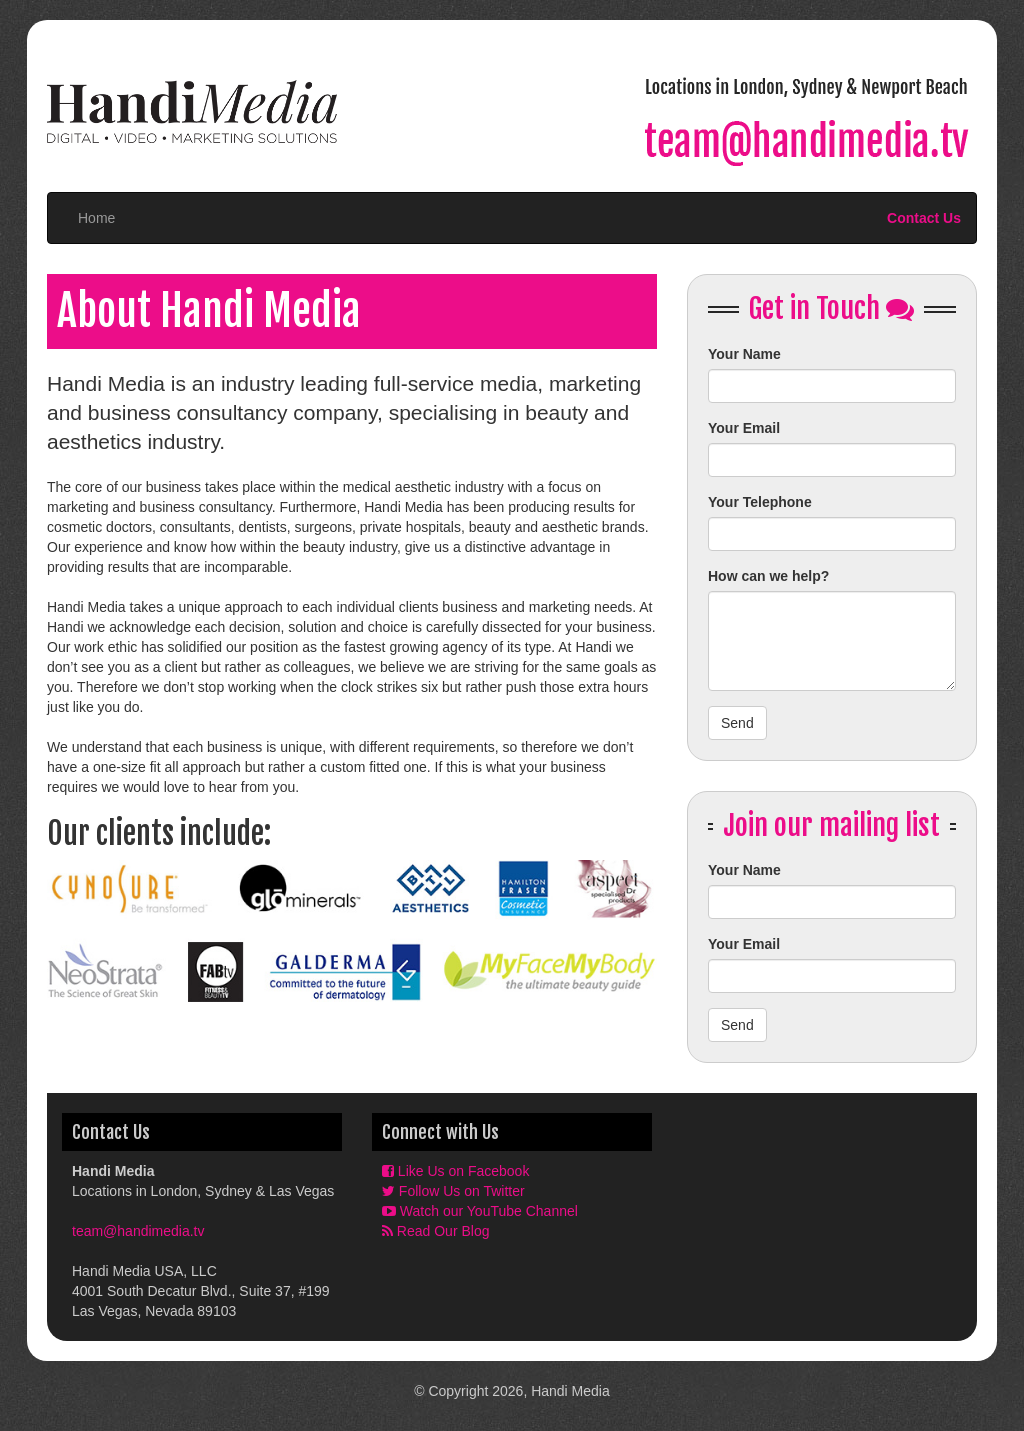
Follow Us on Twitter (453, 1191)
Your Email (744, 428)
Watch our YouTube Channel (480, 1211)
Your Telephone (760, 502)
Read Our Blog (436, 1231)
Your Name (744, 354)
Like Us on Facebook (455, 1171)
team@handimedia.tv (138, 1231)
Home (96, 218)
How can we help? (768, 576)
